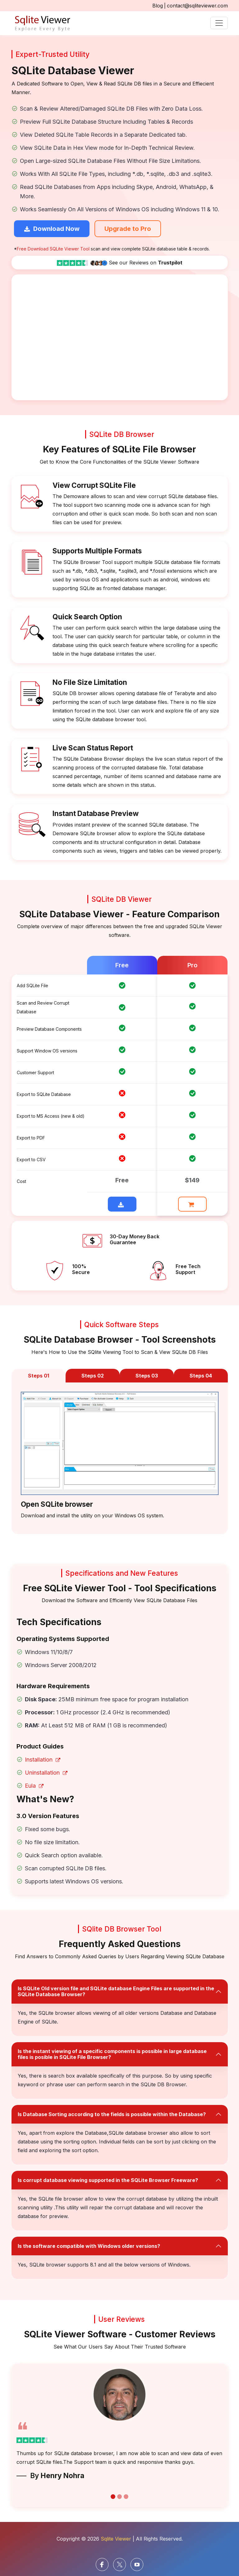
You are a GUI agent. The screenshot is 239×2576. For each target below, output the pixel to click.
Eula (34, 1785)
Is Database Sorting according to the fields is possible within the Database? (112, 2114)
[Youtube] (137, 2564)
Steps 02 (92, 1376)
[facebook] (102, 2564)
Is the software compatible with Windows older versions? (89, 2246)
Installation (42, 1759)
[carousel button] (113, 2496)
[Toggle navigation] (219, 23)
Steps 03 (147, 1376)
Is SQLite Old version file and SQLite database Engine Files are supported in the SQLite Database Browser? (116, 1991)
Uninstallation (46, 1772)
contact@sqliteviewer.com (197, 5)
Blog (157, 5)
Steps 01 (38, 1376)
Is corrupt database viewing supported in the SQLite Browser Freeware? (108, 2180)
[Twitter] (119, 2564)
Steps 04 (201, 1376)
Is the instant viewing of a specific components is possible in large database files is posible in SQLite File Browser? (112, 2054)
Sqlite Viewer (116, 2539)
